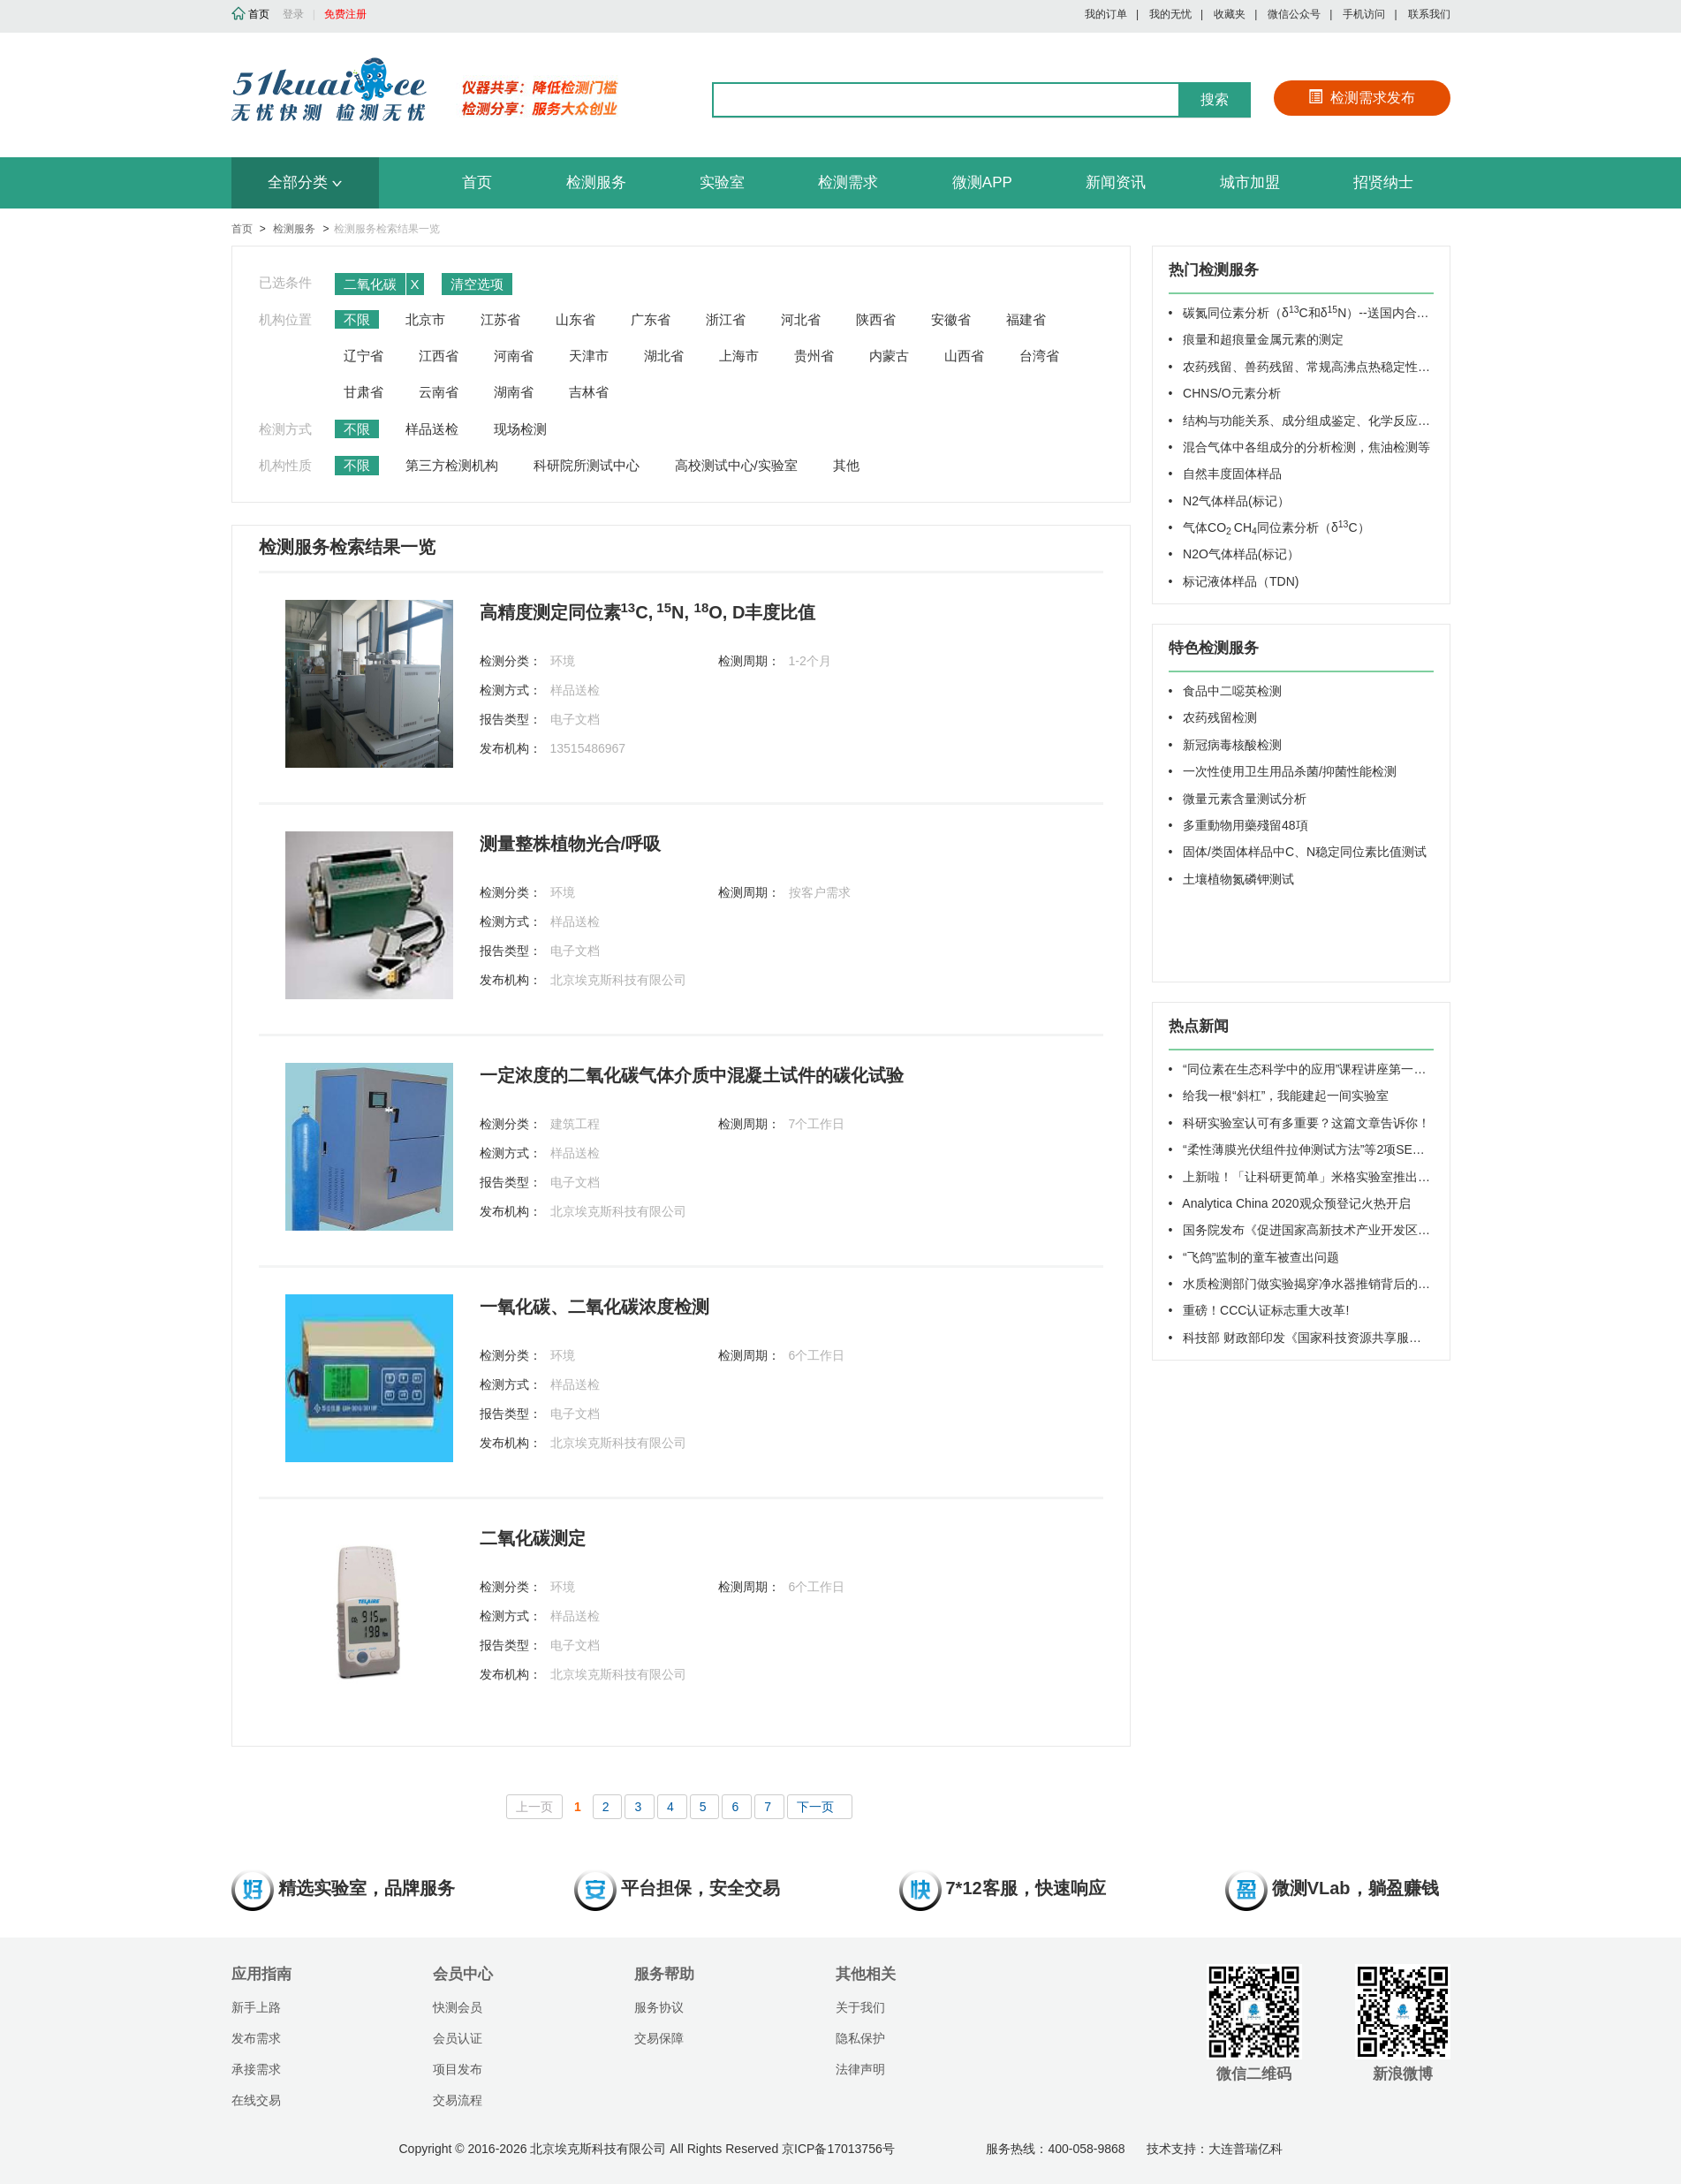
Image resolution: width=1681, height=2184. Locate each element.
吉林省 (589, 391)
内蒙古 (889, 355)
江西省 (438, 355)
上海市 (739, 355)
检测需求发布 (1361, 97)
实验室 (722, 182)
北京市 (425, 319)
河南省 (514, 355)
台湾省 (1039, 355)
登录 (293, 14)
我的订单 (1106, 14)
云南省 (438, 391)
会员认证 (457, 2038)
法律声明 (860, 2069)
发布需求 (256, 2038)
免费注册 (345, 14)
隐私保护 (860, 2038)
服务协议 (659, 2007)
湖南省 (514, 391)
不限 (357, 319)
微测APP (982, 182)
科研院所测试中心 (587, 465)
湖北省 (664, 355)
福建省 (1026, 319)
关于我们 (860, 2007)
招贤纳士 (1383, 182)
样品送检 (431, 428)
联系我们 (1429, 14)
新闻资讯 (1116, 182)
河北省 (801, 319)
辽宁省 (363, 355)
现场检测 (520, 428)
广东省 (650, 319)
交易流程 (457, 2100)
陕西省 (876, 319)
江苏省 (500, 319)
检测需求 (848, 182)
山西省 (964, 355)
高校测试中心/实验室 (736, 465)
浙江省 (726, 319)
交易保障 (659, 2038)
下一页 (815, 1807)
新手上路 (256, 2007)
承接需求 (256, 2069)
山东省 (575, 319)
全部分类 (305, 182)
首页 (477, 182)
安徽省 (951, 319)
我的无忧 (1170, 14)
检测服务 (596, 182)
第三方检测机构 (451, 465)
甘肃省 (363, 391)
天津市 (589, 355)
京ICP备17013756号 (838, 2149)
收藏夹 (1230, 14)
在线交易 (256, 2100)
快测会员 (457, 2007)
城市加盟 (1250, 182)
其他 (846, 465)
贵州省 (814, 355)
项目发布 (457, 2069)
